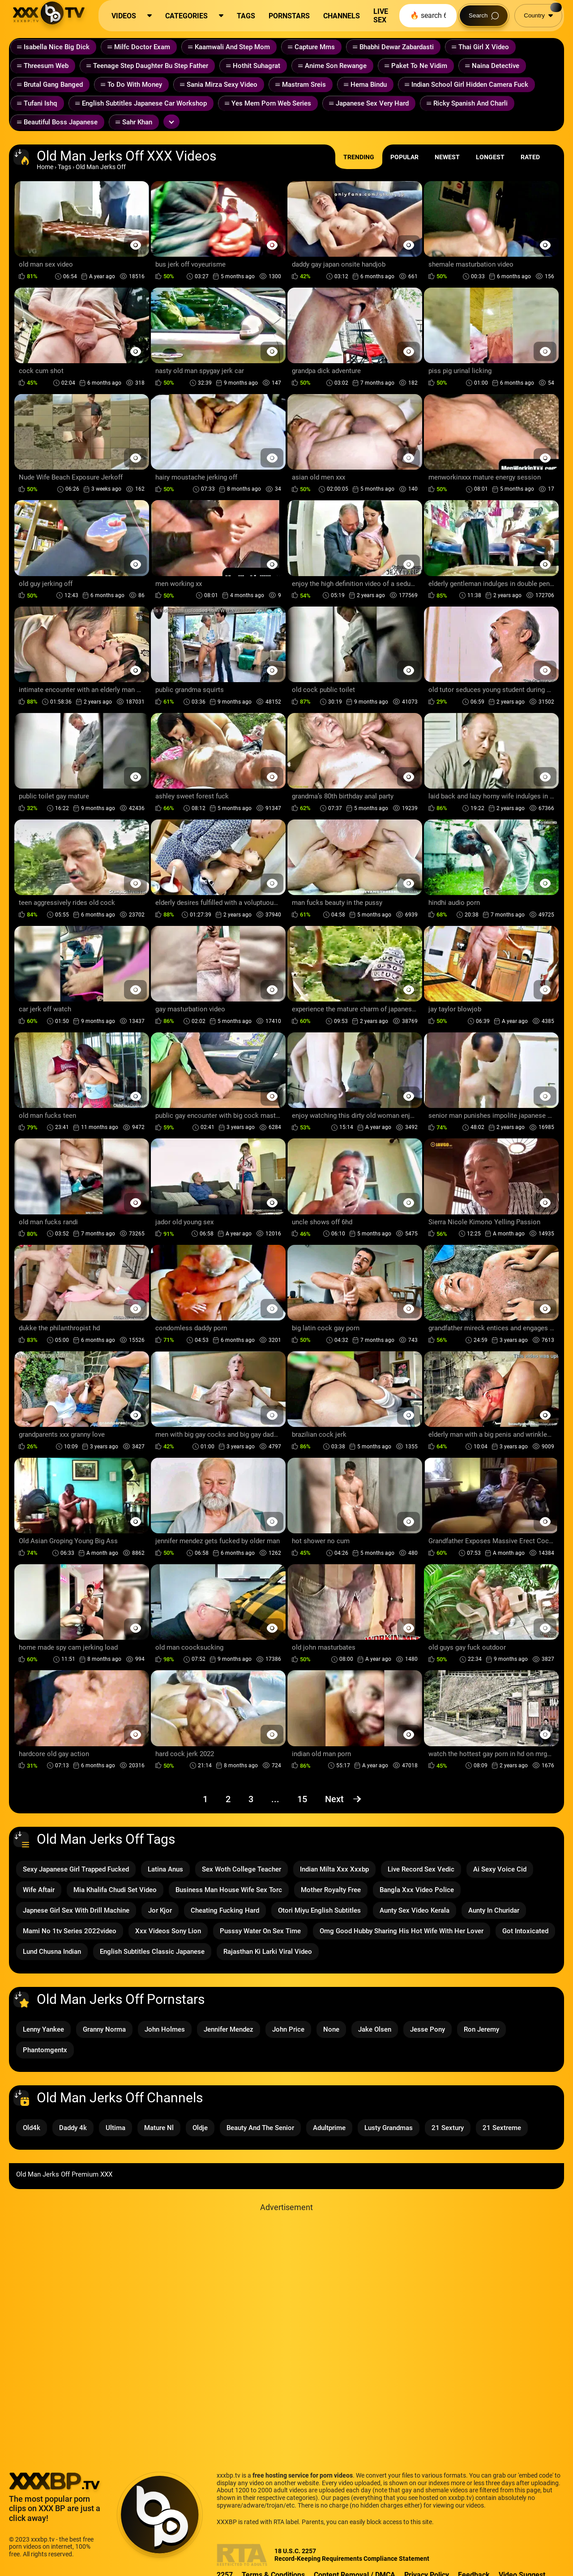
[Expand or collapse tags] (171, 122)
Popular (404, 157)
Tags (64, 166)
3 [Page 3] (250, 1799)
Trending (358, 157)
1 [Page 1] (205, 1799)
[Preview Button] (135, 245)
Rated (530, 157)
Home (45, 166)
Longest (490, 157)
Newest (447, 157)
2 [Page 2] (228, 1799)
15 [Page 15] (302, 1799)
